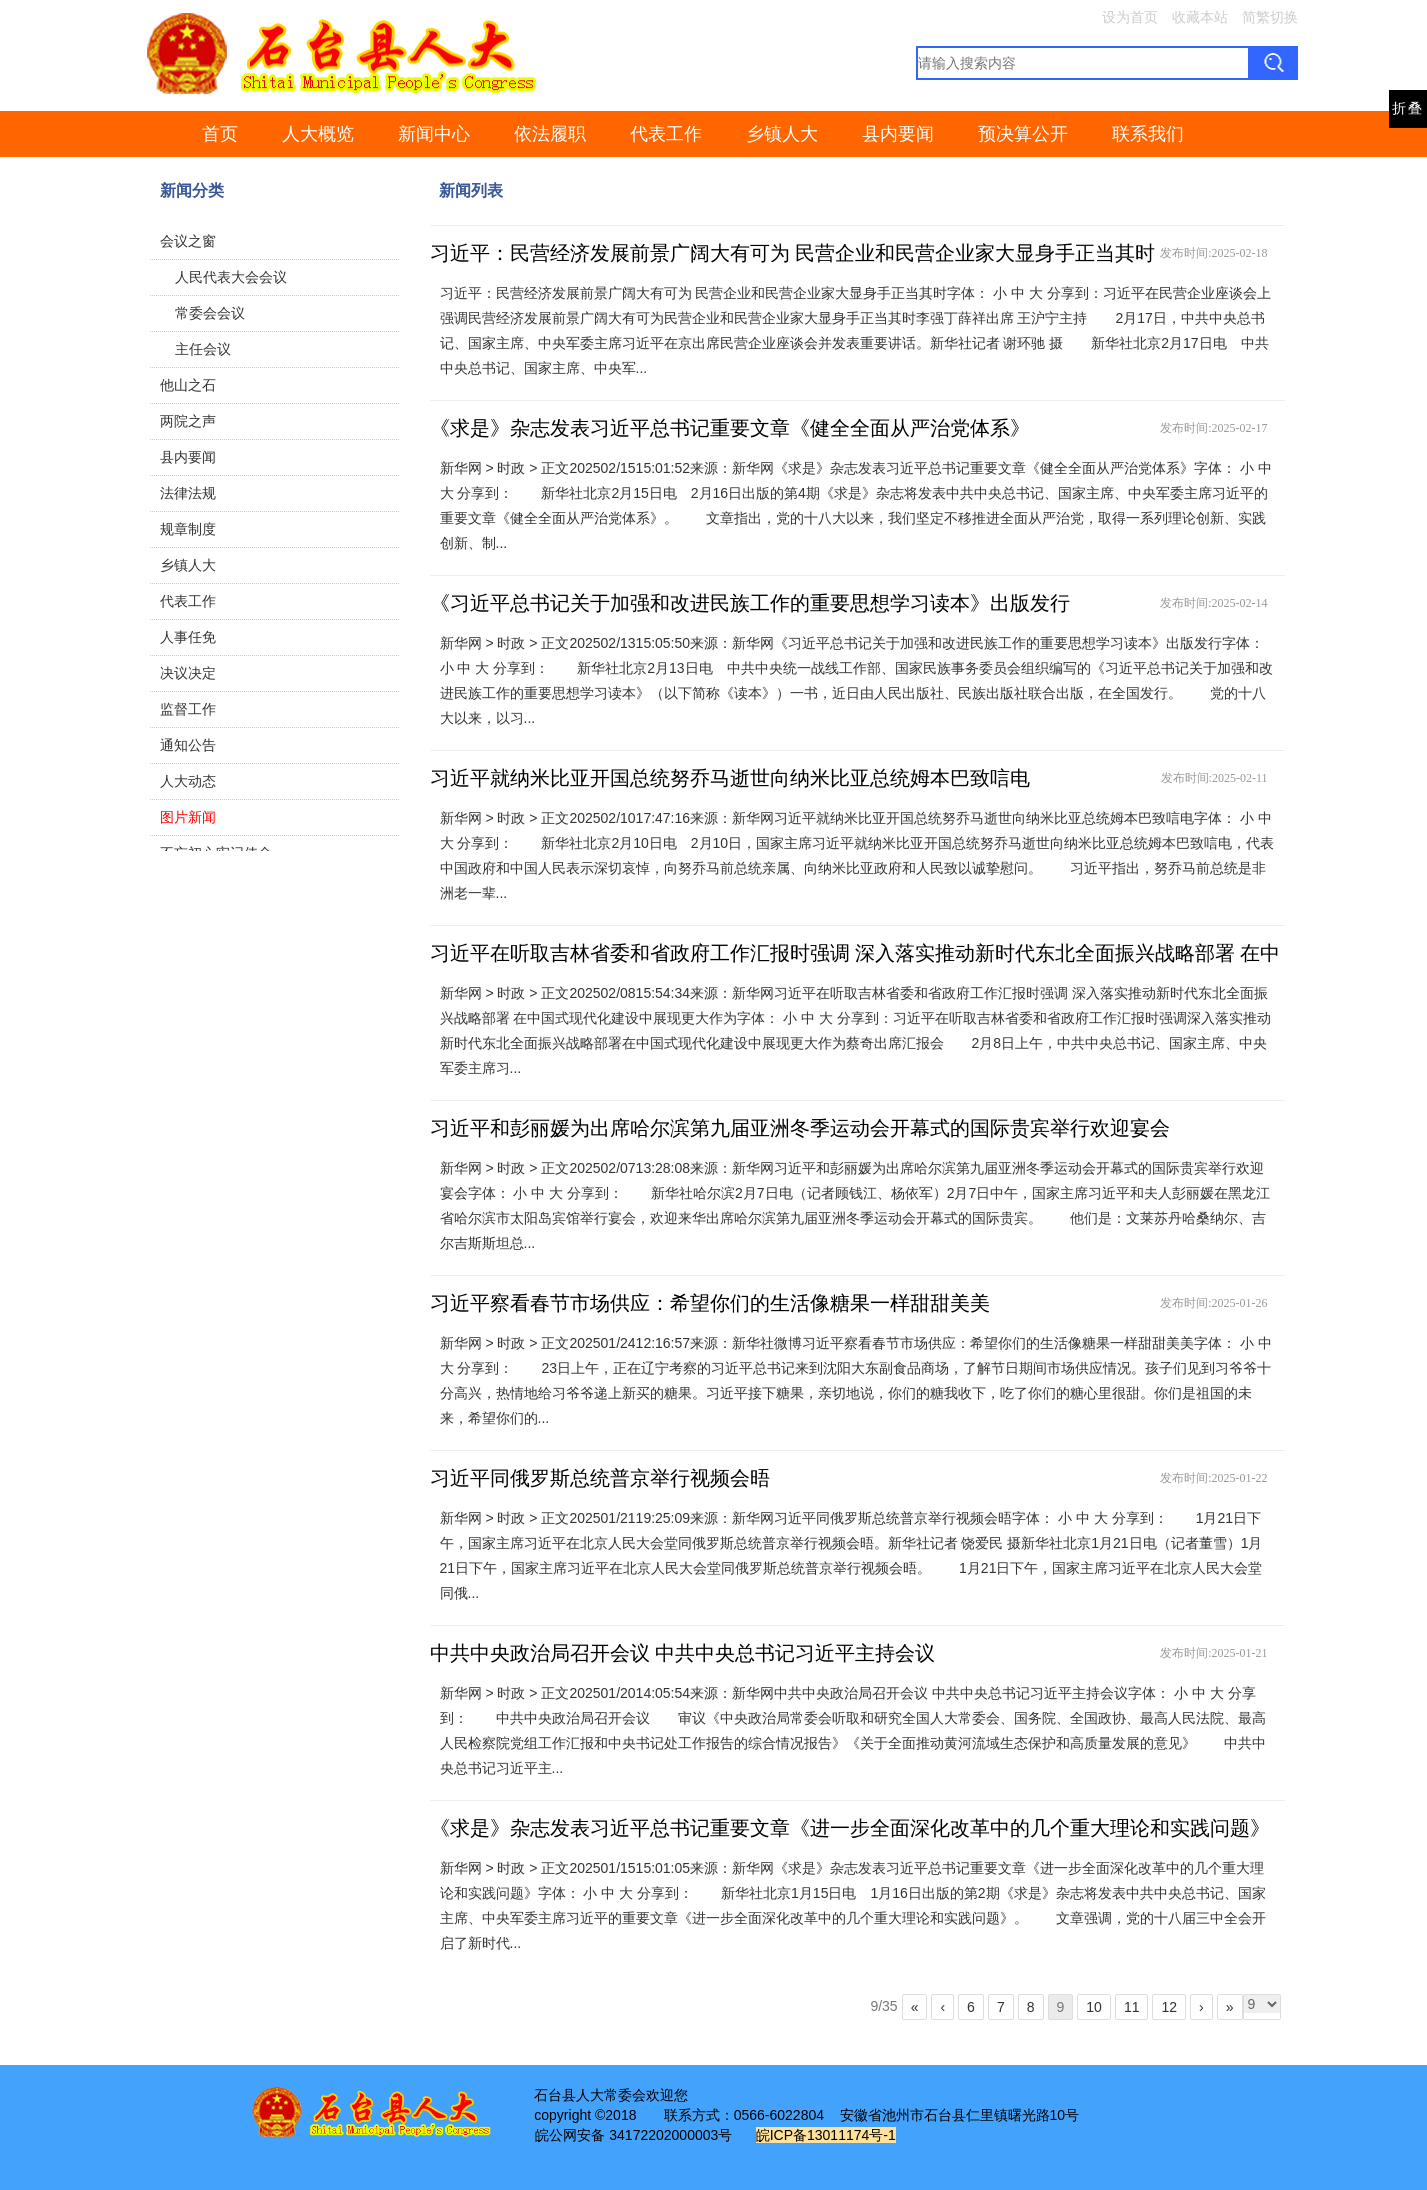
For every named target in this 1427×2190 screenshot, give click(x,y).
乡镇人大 (782, 134)
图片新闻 (188, 817)
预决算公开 (1023, 134)
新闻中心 (434, 134)
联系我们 (1148, 134)
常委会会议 (210, 313)
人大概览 (318, 134)
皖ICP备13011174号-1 (826, 2135)
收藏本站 (1200, 17)
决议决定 (188, 673)
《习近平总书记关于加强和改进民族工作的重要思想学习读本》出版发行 (750, 603)
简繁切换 (1270, 17)
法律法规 (188, 493)
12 (1169, 2007)
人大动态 (188, 781)
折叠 (1408, 108)
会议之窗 (188, 241)
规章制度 (188, 529)
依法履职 (550, 134)
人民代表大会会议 (231, 277)
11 (1132, 2007)
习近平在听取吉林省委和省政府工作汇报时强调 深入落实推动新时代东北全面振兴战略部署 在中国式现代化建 (855, 970)
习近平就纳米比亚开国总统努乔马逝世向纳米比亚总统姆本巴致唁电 (730, 778)
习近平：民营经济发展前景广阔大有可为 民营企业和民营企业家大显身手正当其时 (792, 253)
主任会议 (203, 349)
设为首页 (1130, 17)
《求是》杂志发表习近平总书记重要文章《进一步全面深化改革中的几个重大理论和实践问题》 (850, 1828)
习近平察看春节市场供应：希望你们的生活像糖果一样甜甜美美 (710, 1303)
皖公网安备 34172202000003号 (633, 2135)
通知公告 (188, 745)
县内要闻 (898, 134)
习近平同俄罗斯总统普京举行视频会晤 (600, 1478)
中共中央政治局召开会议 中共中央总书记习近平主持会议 (682, 1653)
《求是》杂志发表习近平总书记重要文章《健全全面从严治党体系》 (730, 428)
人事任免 (188, 637)
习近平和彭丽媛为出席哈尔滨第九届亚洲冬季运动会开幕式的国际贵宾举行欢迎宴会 (800, 1128)
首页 (220, 134)
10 (1094, 2007)
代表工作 (666, 134)
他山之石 (188, 385)
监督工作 (188, 709)
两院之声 (188, 421)
